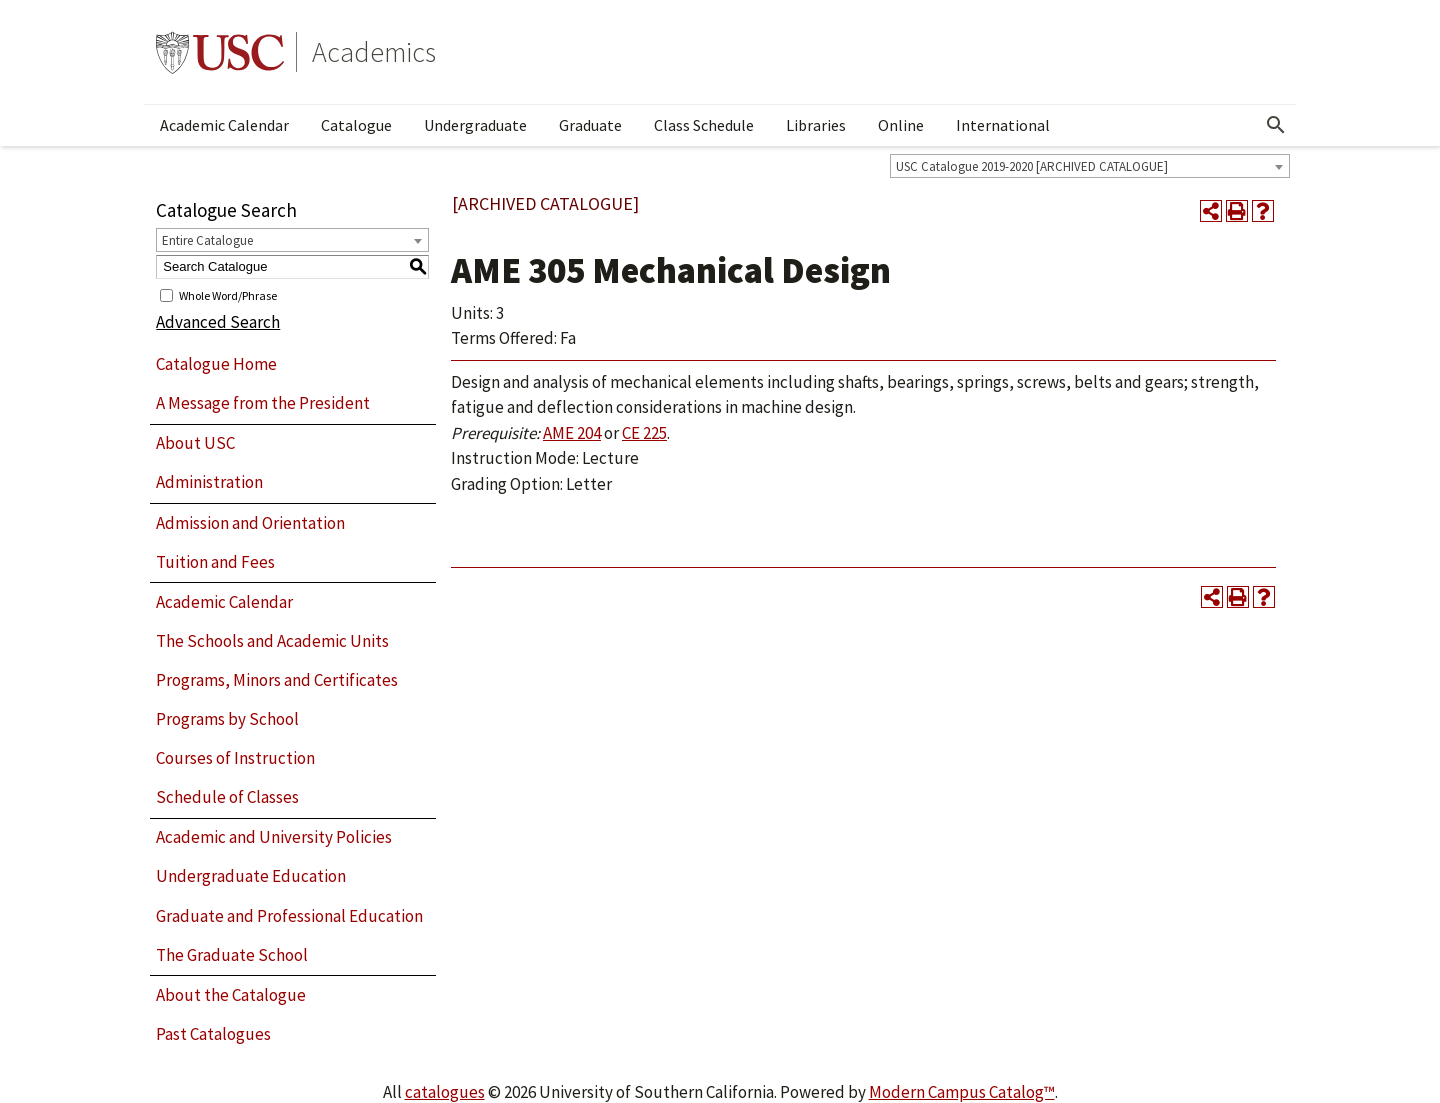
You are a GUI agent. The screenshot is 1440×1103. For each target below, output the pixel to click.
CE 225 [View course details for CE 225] (644, 433)
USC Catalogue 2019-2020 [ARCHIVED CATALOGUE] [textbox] (1032, 166)
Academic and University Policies (274, 837)
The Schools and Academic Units (272, 641)
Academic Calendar (224, 125)
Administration (209, 482)
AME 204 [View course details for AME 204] (572, 433)
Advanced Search (218, 322)
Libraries (816, 125)
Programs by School (227, 719)
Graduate (590, 125)
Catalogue (356, 125)
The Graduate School (232, 955)
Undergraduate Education (251, 876)
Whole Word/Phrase (228, 294)
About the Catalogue (231, 995)
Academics (374, 52)
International (1003, 125)
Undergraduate (475, 125)
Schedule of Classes (227, 797)
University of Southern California (220, 52)
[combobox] (1090, 166)
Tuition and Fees (215, 562)
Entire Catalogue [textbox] (207, 240)
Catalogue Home (216, 364)
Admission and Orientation (250, 523)
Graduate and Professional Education (289, 916)
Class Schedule (704, 125)
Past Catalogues (213, 1034)
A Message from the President (263, 403)
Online (901, 125)
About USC (195, 443)
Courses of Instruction (235, 758)
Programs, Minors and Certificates (277, 680)
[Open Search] (1276, 125)
